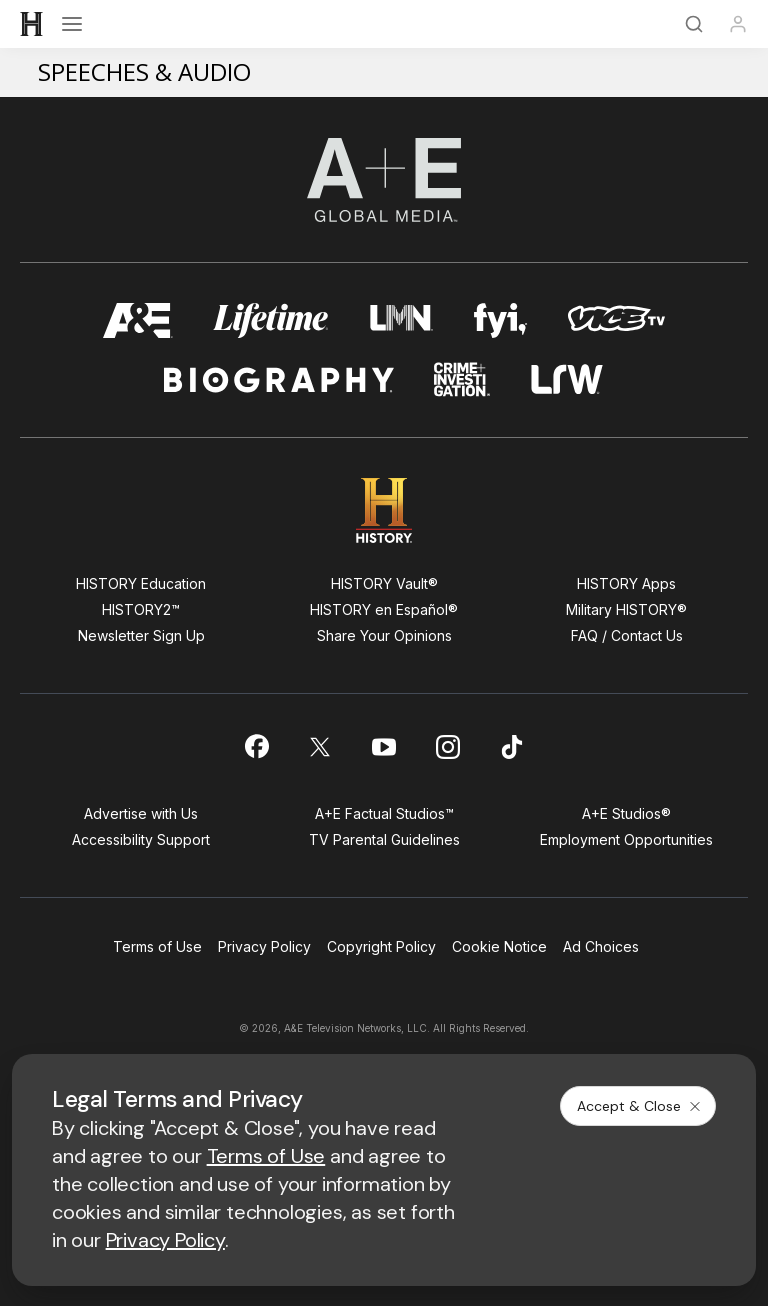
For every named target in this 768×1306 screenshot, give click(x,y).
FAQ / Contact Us (627, 635)
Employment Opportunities (626, 839)
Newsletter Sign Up (141, 635)
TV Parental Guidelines (384, 839)
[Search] (694, 24)
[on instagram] (448, 747)
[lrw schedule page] (567, 379)
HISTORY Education (141, 583)
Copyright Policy (381, 946)
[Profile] (738, 24)
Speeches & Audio (144, 71)
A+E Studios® (626, 813)
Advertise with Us (141, 813)
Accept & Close (640, 1106)
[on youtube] (384, 747)
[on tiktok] (512, 747)
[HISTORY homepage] (384, 510)
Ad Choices (601, 946)
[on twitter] (320, 747)
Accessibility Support (141, 839)
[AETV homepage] (138, 320)
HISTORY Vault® (384, 583)
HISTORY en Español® (384, 609)
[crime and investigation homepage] (462, 379)
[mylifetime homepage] (271, 320)
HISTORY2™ (141, 609)
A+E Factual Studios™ (384, 813)
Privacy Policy (264, 946)
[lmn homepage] (401, 320)
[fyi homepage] (501, 320)
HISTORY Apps (626, 583)
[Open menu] (72, 24)
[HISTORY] (32, 24)
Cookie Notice (499, 946)
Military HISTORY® (626, 609)
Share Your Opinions (384, 635)
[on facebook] (256, 746)
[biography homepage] (279, 379)
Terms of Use (157, 946)
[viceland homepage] (616, 320)
